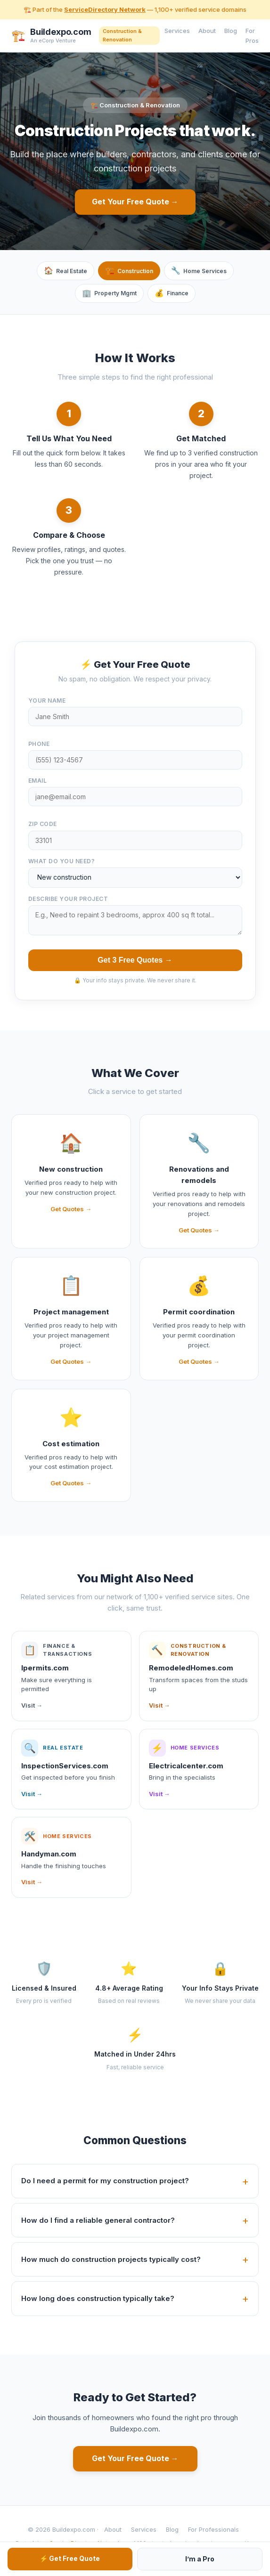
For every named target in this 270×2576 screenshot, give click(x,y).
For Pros (252, 35)
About (207, 30)
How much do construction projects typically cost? (111, 2259)
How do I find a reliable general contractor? (98, 2220)
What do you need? (61, 861)
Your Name (47, 700)
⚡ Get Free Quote (70, 2558)
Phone (39, 743)
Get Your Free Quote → (135, 201)
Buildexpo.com (60, 32)
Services (177, 30)
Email (37, 780)
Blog (230, 30)
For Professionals (213, 2529)
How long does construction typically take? (97, 2298)
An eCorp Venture (53, 41)
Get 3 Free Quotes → (135, 960)
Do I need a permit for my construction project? (105, 2180)
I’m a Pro (199, 2559)
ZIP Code (42, 823)
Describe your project (68, 898)
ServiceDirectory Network (105, 9)
